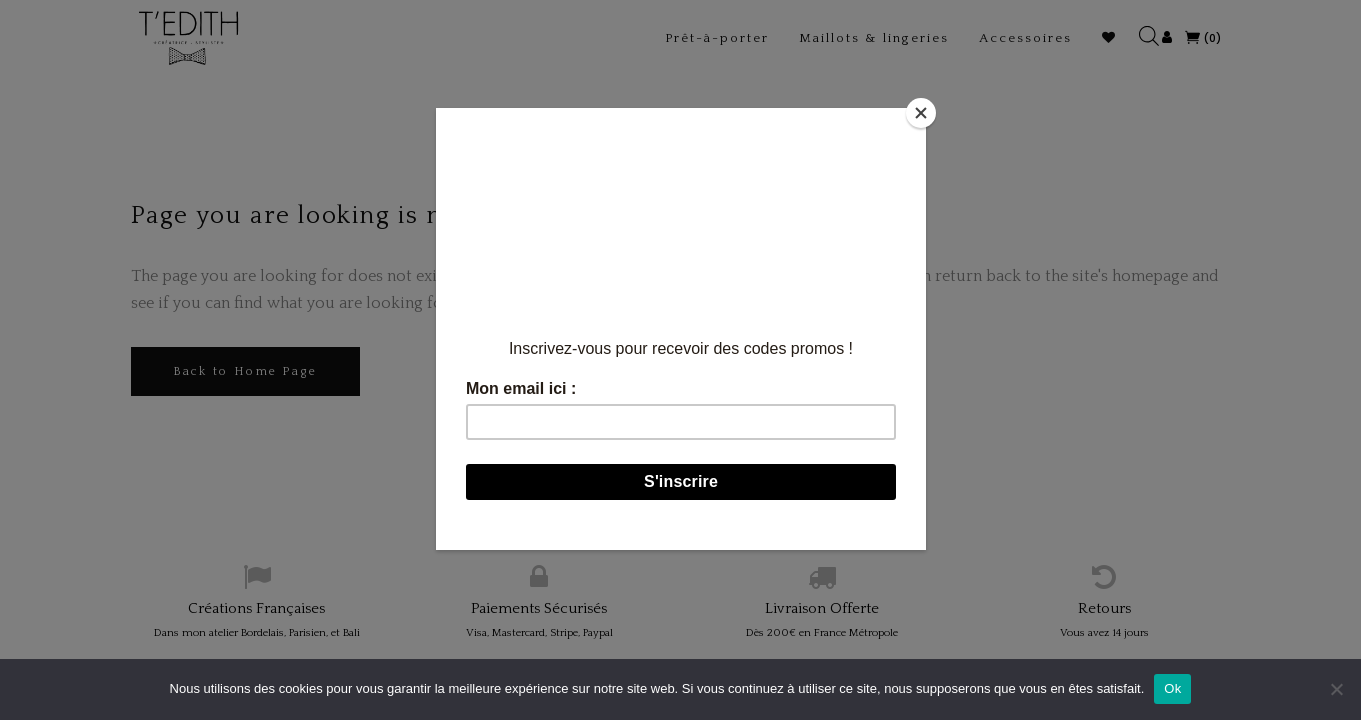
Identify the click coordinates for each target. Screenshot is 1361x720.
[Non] (1336, 689)
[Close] (921, 113)
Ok (1172, 688)
